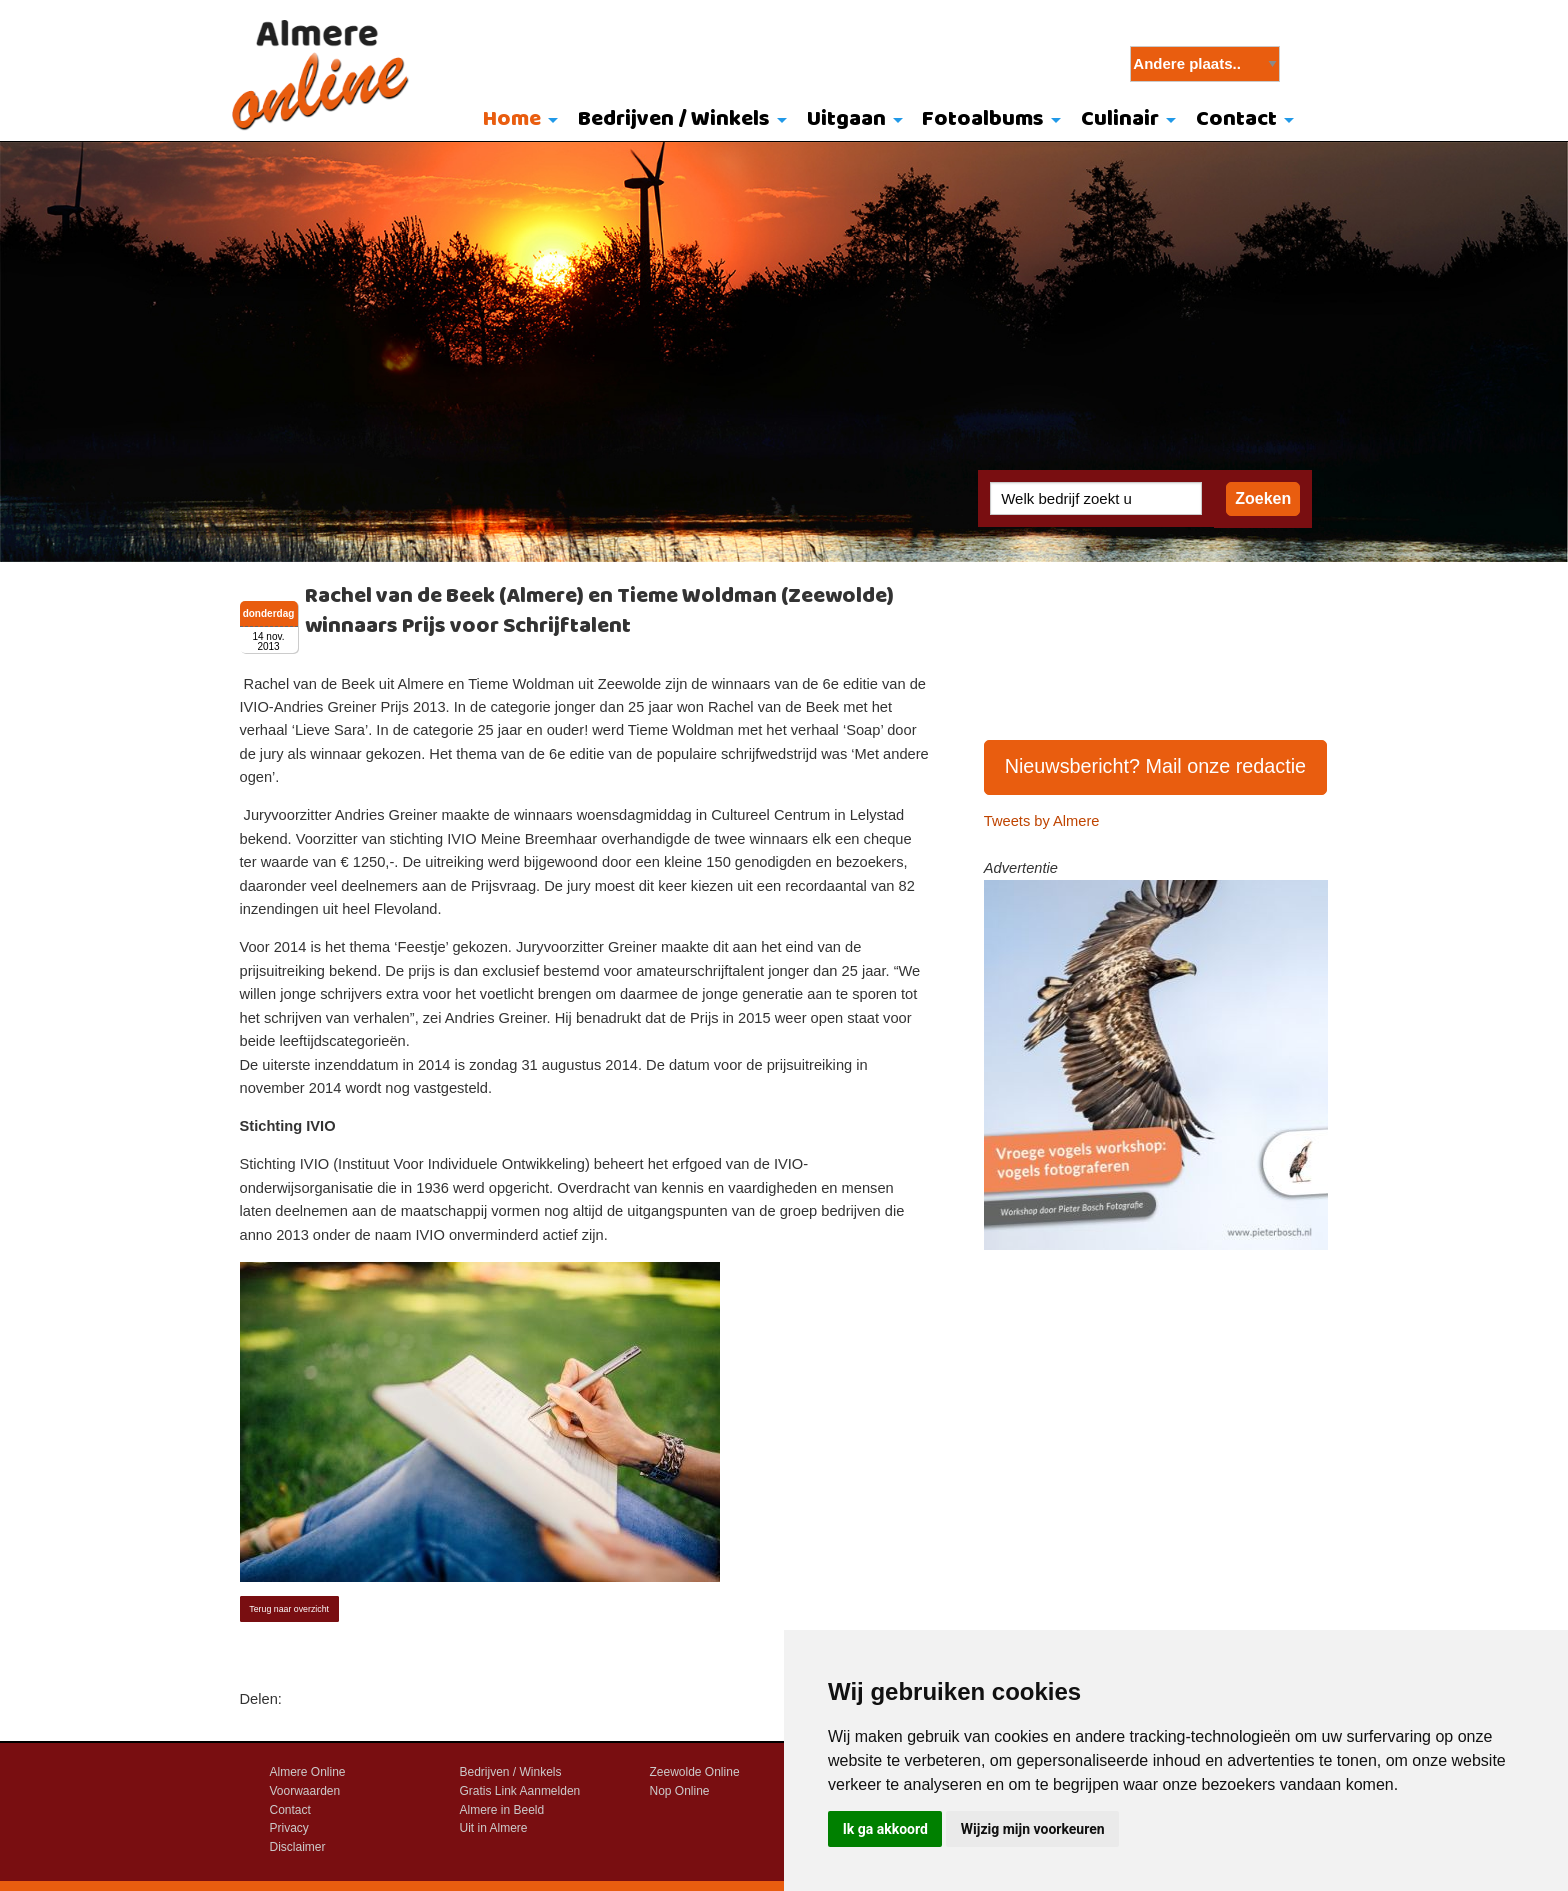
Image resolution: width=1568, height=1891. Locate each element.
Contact (1236, 119)
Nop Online (680, 1791)
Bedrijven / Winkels (674, 119)
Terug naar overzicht (289, 1609)
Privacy (289, 1828)
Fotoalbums (983, 119)
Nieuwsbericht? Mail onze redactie (1156, 766)
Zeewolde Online (695, 1772)
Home (512, 119)
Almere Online (308, 1772)
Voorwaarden (305, 1791)
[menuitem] (516, 121)
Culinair (1120, 119)
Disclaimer (298, 1847)
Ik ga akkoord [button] (885, 1829)
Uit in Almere (494, 1828)
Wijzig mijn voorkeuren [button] (1033, 1829)
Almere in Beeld (502, 1810)
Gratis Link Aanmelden (520, 1791)
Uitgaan (846, 119)
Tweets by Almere (1042, 821)
